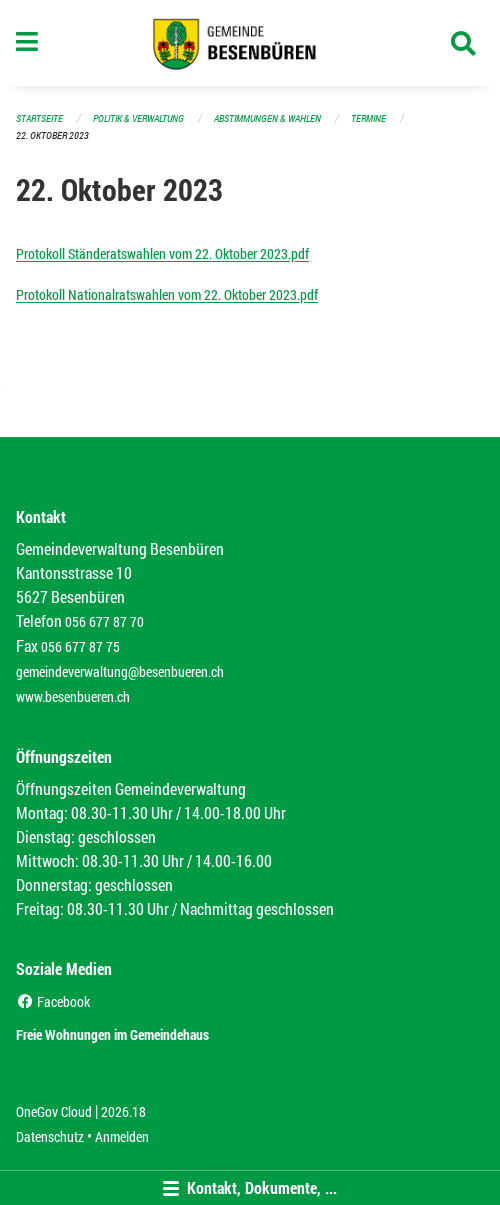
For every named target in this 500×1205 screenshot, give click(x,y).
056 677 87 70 (104, 621)
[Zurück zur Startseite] (250, 43)
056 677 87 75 (80, 646)
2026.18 (123, 1111)
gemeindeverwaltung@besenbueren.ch (120, 671)
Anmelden (122, 1136)
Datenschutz (50, 1136)
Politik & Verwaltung (138, 118)
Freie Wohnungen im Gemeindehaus (112, 1034)
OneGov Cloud (54, 1111)
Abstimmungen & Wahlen (267, 118)
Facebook (53, 1001)
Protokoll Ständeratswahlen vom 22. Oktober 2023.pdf (162, 253)
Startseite (39, 118)
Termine (368, 118)
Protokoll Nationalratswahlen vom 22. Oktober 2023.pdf (167, 294)
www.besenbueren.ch (73, 696)
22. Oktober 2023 (52, 135)
